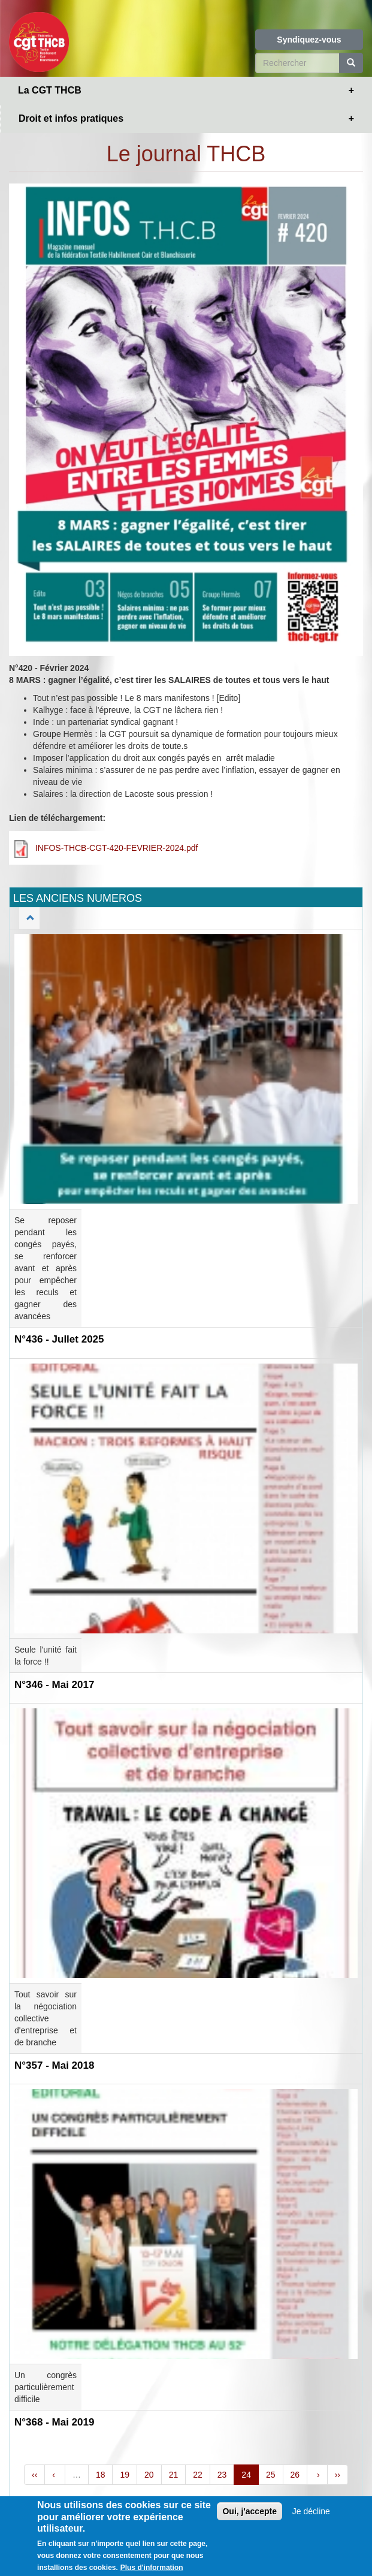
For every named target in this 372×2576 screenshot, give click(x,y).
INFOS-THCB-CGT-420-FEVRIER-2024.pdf (116, 848)
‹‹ (34, 2474)
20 (149, 2474)
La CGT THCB (49, 90)
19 (124, 2474)
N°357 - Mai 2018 (54, 2065)
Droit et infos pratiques (71, 118)
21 (174, 2474)
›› (337, 2474)
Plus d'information (151, 2567)
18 (100, 2474)
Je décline (311, 2512)
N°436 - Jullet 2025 (59, 1339)
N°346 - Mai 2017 (54, 1684)
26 (295, 2474)
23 (222, 2474)
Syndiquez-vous (309, 39)
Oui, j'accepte (249, 2512)
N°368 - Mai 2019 (54, 2422)
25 (271, 2474)
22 (197, 2474)
